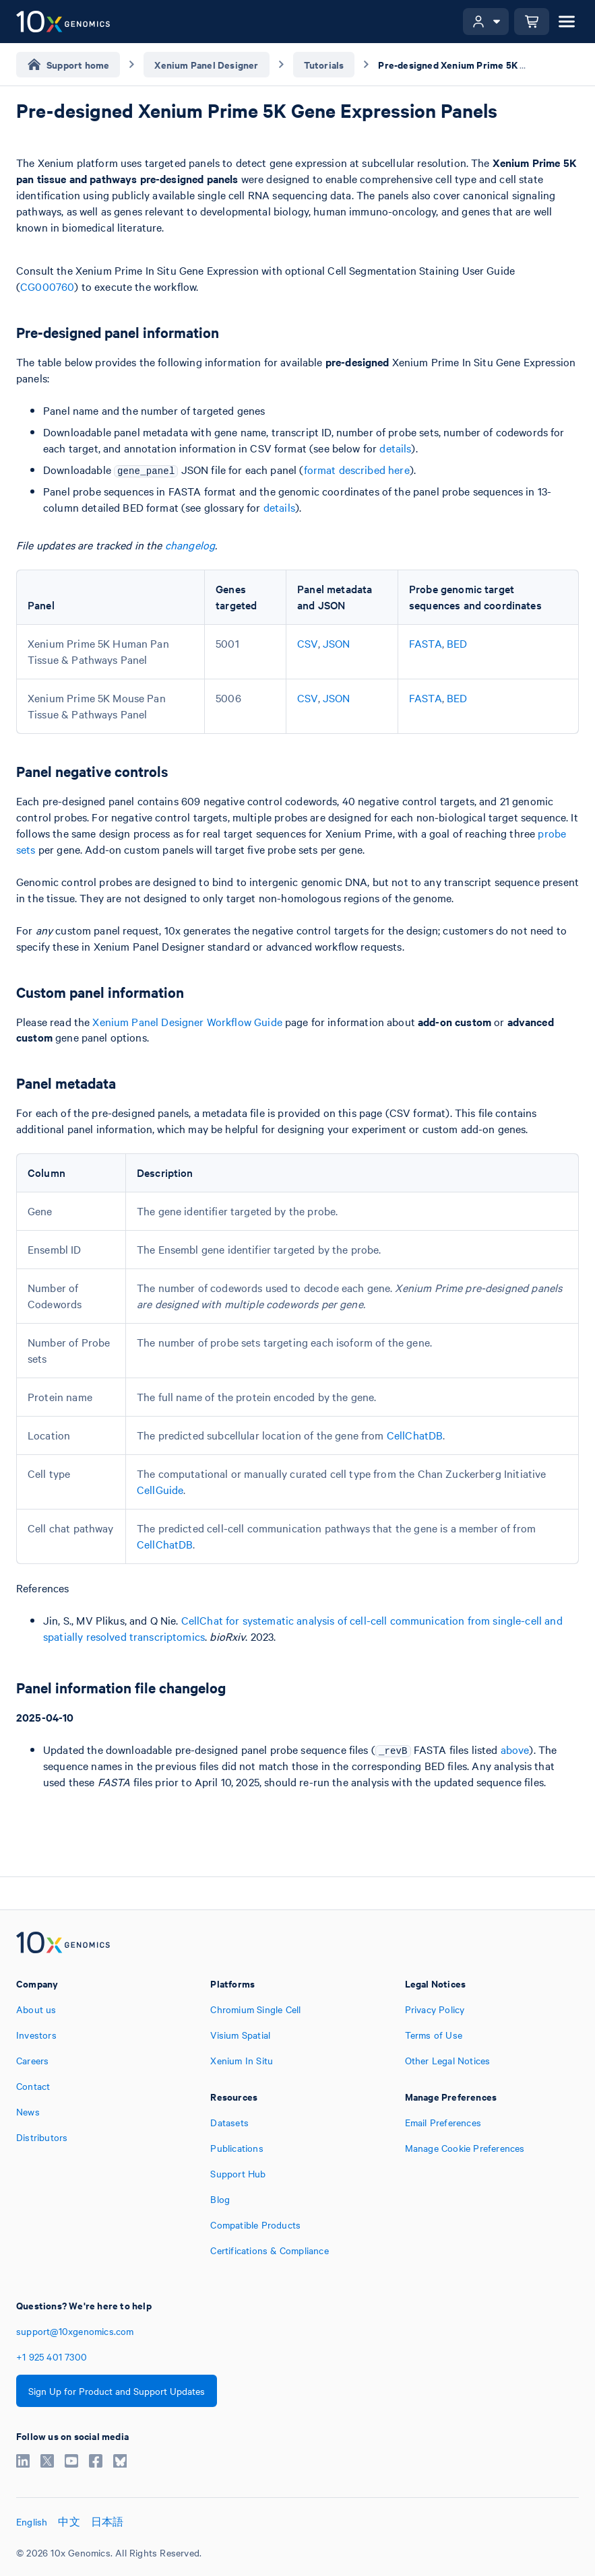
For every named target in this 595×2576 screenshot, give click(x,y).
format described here (357, 469)
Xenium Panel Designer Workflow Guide (187, 1021)
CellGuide (160, 1489)
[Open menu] (567, 21)
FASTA (425, 643)
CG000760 (47, 286)
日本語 (107, 2521)
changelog (190, 544)
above (515, 1749)
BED (457, 643)
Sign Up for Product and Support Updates (116, 2391)
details (395, 447)
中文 (69, 2521)
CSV (307, 643)
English (31, 2521)
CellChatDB (415, 1434)
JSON (336, 643)
